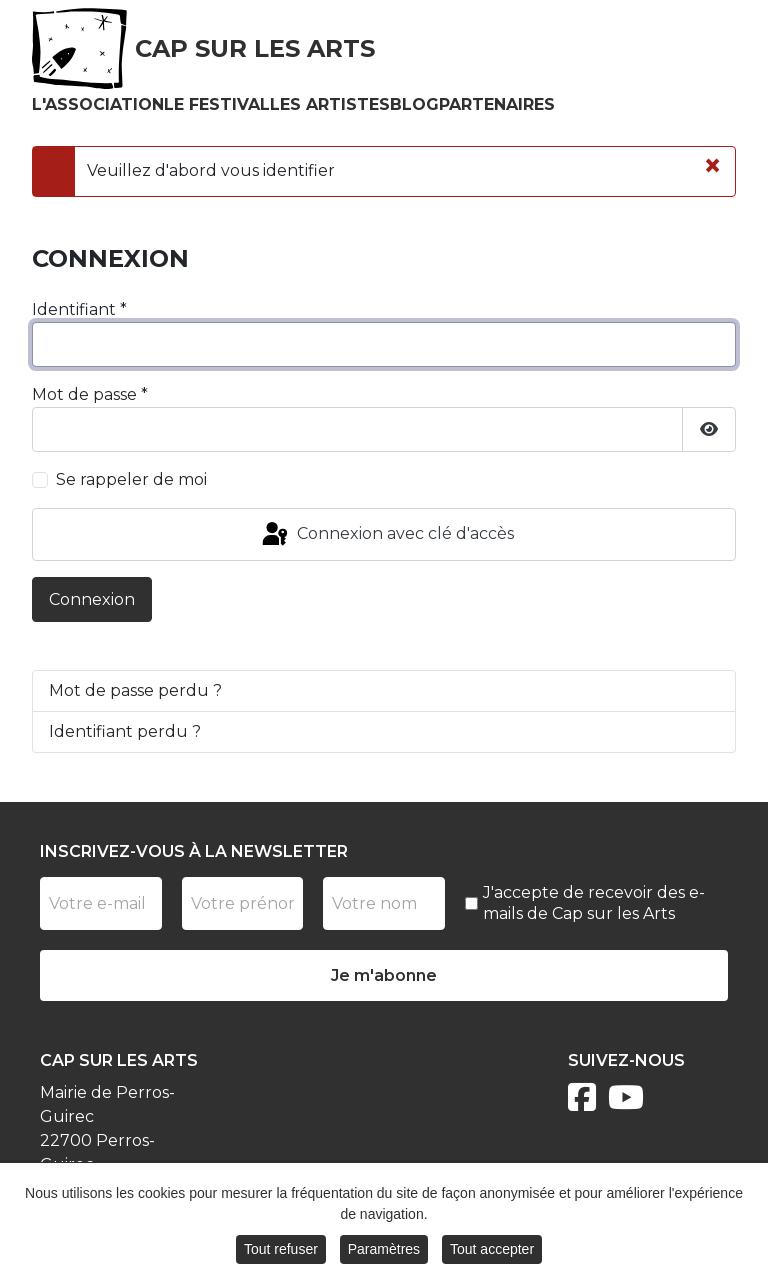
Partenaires (497, 104)
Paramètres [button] (384, 1253)
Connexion (92, 599)
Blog (414, 104)
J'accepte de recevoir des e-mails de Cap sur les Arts (594, 903)
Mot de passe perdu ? (135, 690)
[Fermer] (712, 166)
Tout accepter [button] (492, 1253)
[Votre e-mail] (101, 903)
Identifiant (79, 309)
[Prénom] (243, 903)
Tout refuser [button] (281, 1253)
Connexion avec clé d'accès (386, 535)
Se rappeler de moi (131, 479)
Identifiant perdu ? (125, 731)
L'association (98, 104)
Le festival (217, 104)
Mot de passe (90, 394)
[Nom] (384, 903)
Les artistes (330, 104)
